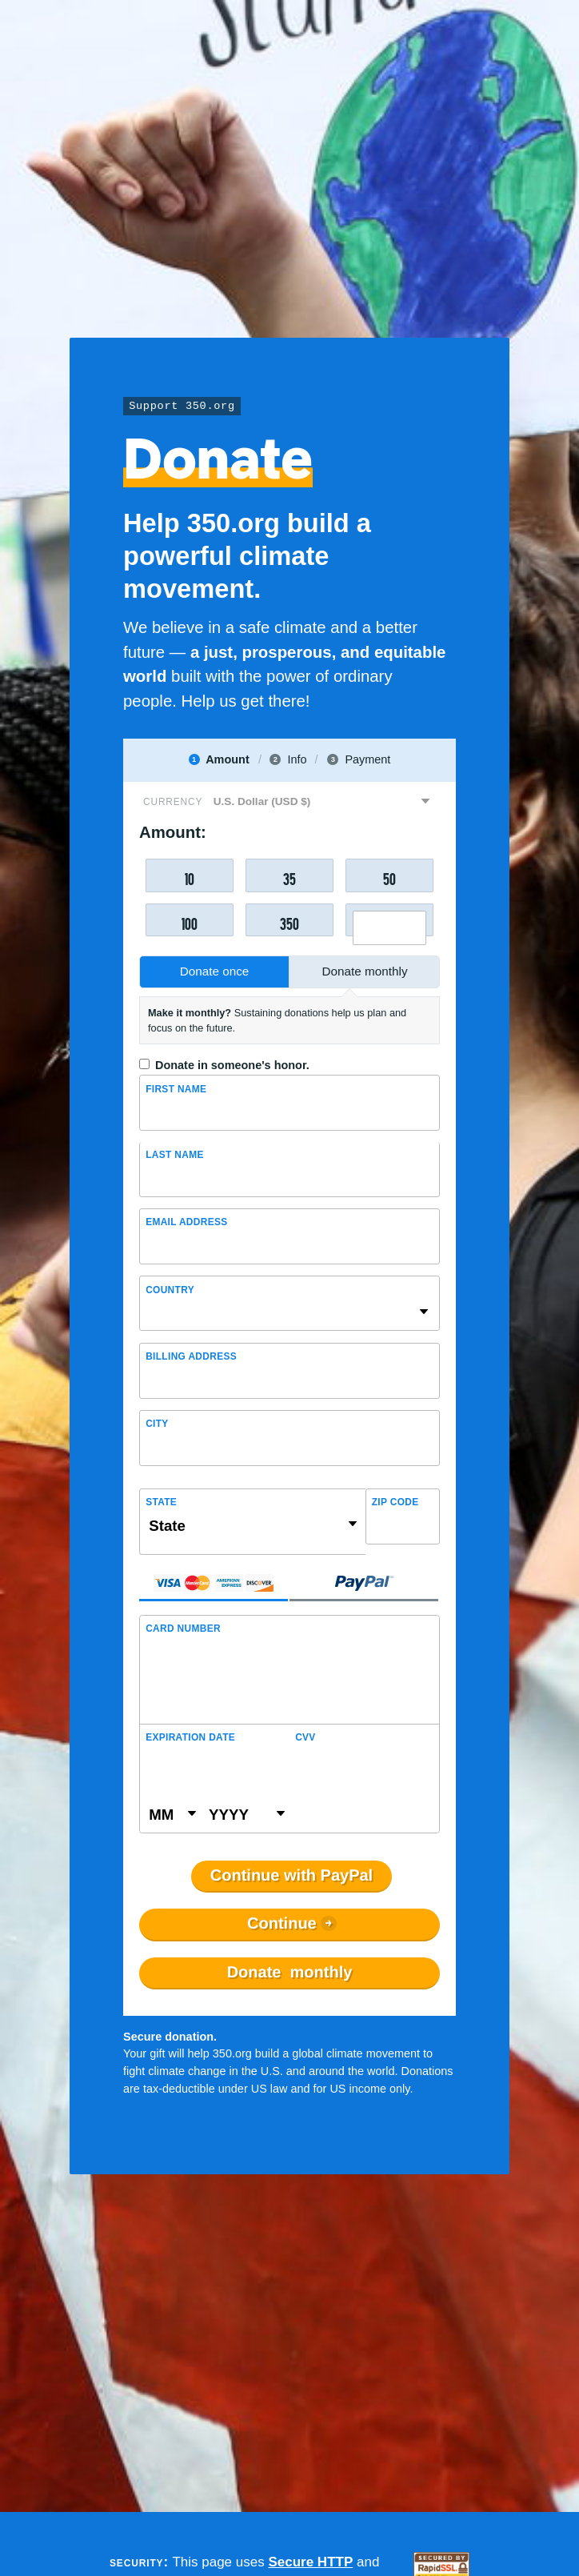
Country (170, 1290)
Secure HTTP (310, 2562)
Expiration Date (190, 1737)
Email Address (186, 1222)
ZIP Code (395, 1502)
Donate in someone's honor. (232, 1065)
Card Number (183, 1628)
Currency (172, 801)
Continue (282, 1924)
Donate (290, 1972)
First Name (176, 1089)
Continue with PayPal (291, 1876)
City (157, 1423)
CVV (305, 1737)
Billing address (191, 1356)
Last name (175, 1154)
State (161, 1502)
